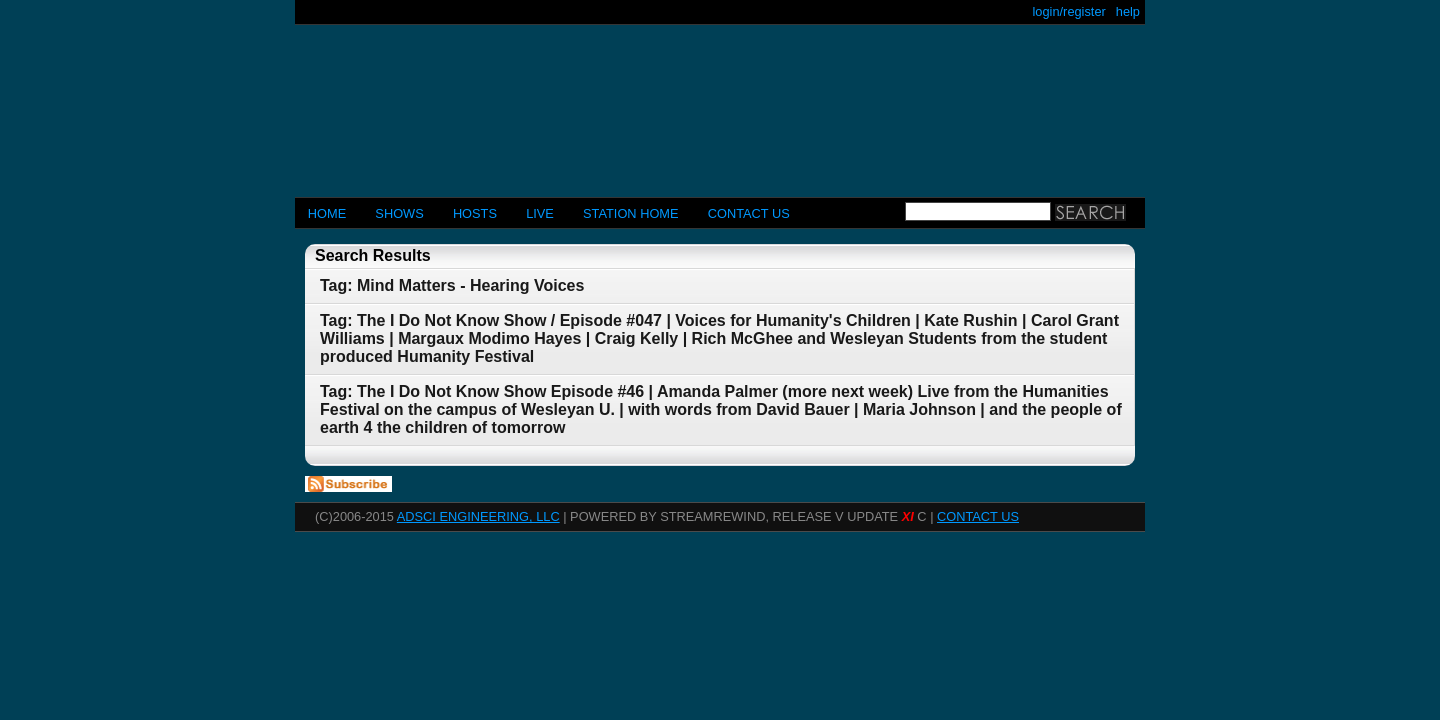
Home (327, 213)
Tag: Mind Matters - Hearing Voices (452, 285)
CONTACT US (749, 213)
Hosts (475, 213)
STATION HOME (631, 213)
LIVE (540, 213)
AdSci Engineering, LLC (478, 516)
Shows (399, 213)
